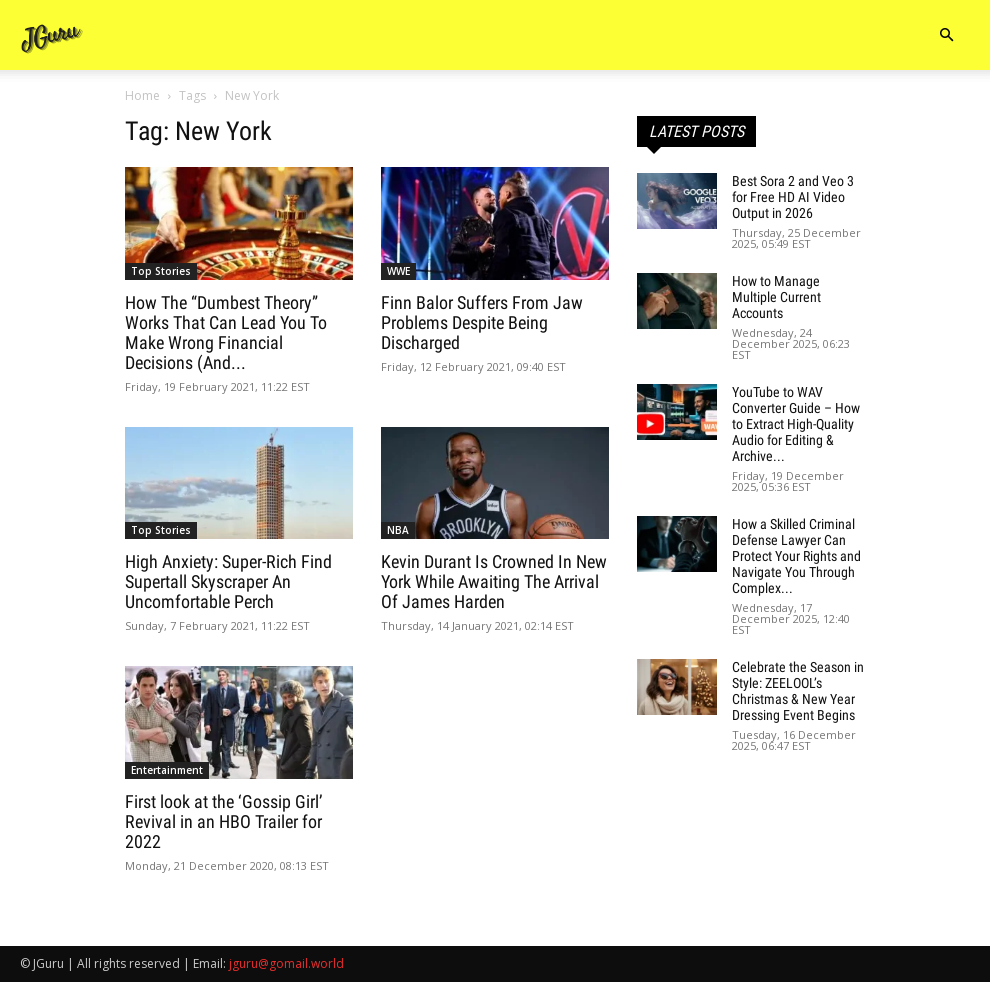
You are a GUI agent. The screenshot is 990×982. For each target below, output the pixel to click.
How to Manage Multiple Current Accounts (776, 297)
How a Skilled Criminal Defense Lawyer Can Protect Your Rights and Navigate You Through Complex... (796, 556)
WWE (398, 271)
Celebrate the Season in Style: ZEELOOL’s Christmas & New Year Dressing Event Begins (798, 691)
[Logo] (52, 35)
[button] (946, 35)
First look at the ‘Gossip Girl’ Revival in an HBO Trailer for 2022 (224, 821)
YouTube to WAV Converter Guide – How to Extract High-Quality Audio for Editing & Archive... (796, 424)
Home (142, 95)
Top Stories (161, 271)
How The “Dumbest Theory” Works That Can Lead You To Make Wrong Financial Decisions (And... (226, 332)
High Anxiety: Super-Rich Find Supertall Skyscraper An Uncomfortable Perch (228, 581)
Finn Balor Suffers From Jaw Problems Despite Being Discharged (482, 322)
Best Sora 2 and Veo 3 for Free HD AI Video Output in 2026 (793, 197)
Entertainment (167, 770)
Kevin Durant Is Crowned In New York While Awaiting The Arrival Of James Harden (494, 581)
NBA (398, 530)
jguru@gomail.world (286, 963)
